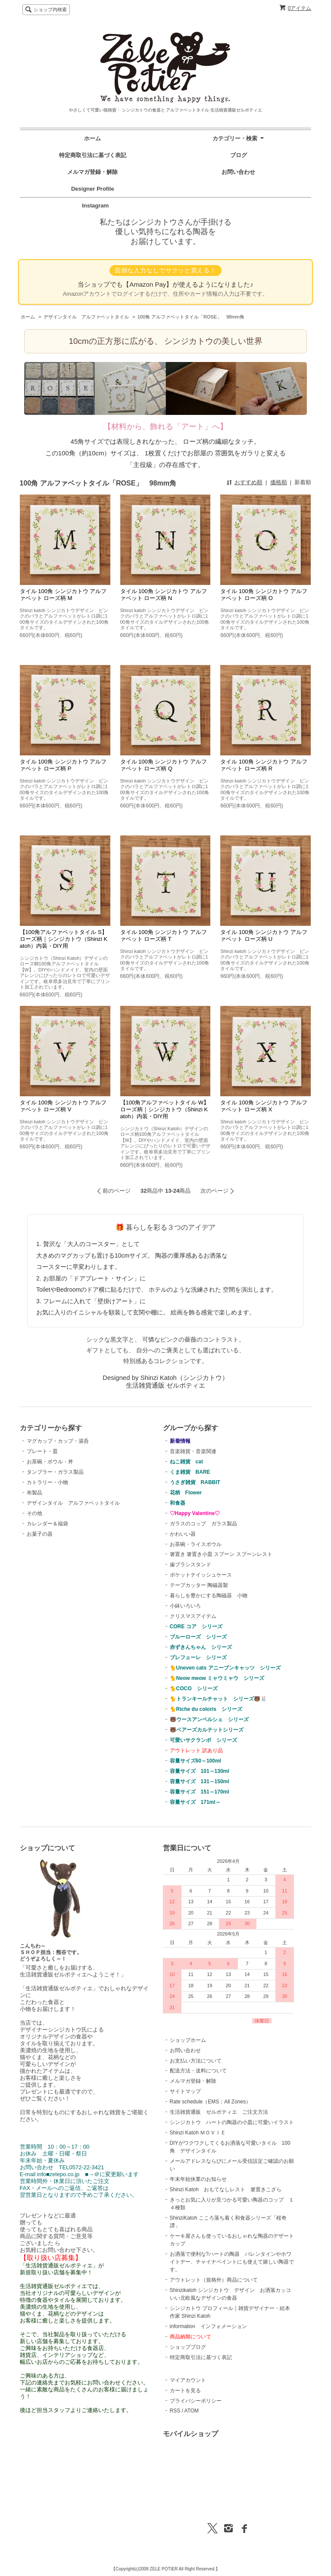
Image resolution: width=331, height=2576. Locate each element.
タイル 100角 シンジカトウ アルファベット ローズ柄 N (163, 594)
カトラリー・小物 (47, 1482)
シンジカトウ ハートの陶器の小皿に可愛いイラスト (232, 2122)
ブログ (238, 155)
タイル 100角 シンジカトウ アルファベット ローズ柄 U (263, 935)
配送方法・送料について (198, 2071)
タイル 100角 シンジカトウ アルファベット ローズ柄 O (263, 594)
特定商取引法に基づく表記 (92, 155)
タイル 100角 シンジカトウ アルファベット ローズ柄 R (263, 765)
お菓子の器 (40, 1534)
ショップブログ (188, 2347)
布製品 (34, 1493)
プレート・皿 (42, 1451)
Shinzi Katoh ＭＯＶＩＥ (198, 2133)
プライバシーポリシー (196, 2401)
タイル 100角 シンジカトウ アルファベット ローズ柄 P (63, 765)
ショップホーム (188, 2040)
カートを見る (185, 2390)
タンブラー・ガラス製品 (55, 1472)
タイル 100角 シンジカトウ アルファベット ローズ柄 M (63, 594)
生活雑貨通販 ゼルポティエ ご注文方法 (219, 2112)
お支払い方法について (196, 2061)
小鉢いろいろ (185, 1606)
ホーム (92, 138)
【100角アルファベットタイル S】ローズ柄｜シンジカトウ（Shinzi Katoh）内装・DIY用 (64, 939)
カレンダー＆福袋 (47, 1524)
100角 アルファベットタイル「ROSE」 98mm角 (190, 316)
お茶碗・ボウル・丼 (50, 1462)
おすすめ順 (248, 482)
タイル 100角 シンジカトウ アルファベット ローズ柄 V (63, 1106)
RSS (175, 2411)
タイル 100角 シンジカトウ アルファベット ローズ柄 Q (163, 765)
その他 (34, 1513)
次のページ (214, 1190)
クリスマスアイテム (193, 1616)
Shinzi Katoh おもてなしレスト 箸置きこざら (225, 2189)
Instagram (92, 205)
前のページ (117, 1190)
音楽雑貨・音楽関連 (193, 1451)
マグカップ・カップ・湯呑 (58, 1441)
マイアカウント (188, 2380)
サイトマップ (185, 2091)
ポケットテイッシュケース (201, 1575)
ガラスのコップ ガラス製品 (203, 1524)
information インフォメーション (208, 2326)
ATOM (191, 2411)
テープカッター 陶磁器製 (199, 1585)
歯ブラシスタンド (190, 1565)
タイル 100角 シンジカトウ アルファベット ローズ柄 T (163, 935)
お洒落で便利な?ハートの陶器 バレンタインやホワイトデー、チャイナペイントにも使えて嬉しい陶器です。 (232, 2262)
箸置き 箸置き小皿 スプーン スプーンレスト (221, 1554)
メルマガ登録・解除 (92, 172)
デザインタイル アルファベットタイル (86, 316)
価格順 (278, 482)
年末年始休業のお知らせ (198, 2179)
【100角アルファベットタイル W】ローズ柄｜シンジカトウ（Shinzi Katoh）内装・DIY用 (164, 1109)
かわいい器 (183, 1534)
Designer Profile (95, 189)
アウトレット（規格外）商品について (214, 2280)
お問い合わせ (238, 172)
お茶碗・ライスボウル (196, 1544)
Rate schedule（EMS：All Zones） (210, 2102)
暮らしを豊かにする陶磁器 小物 (208, 1596)
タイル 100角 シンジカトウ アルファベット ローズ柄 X (263, 1106)
